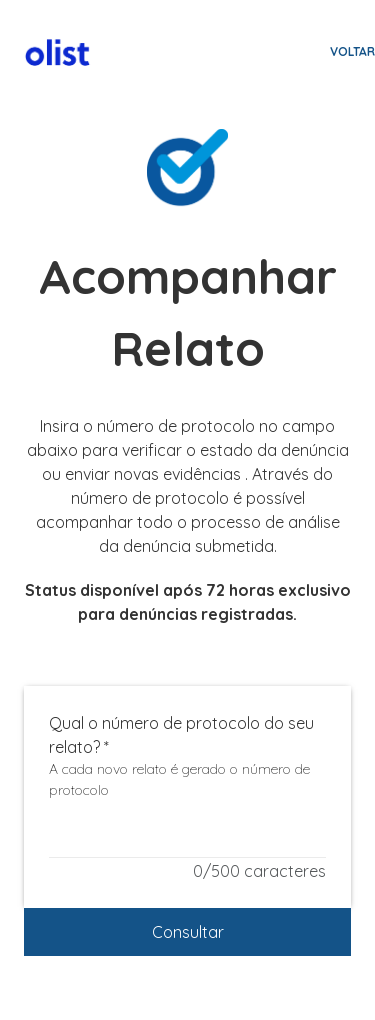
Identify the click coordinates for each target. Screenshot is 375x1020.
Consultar (188, 932)
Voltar (352, 51)
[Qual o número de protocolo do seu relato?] (187, 844)
